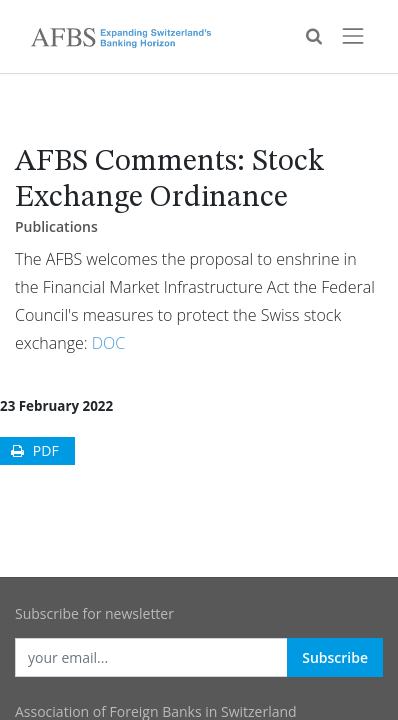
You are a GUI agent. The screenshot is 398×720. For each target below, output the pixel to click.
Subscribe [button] (335, 657)
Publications (56, 226)
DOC (108, 343)
